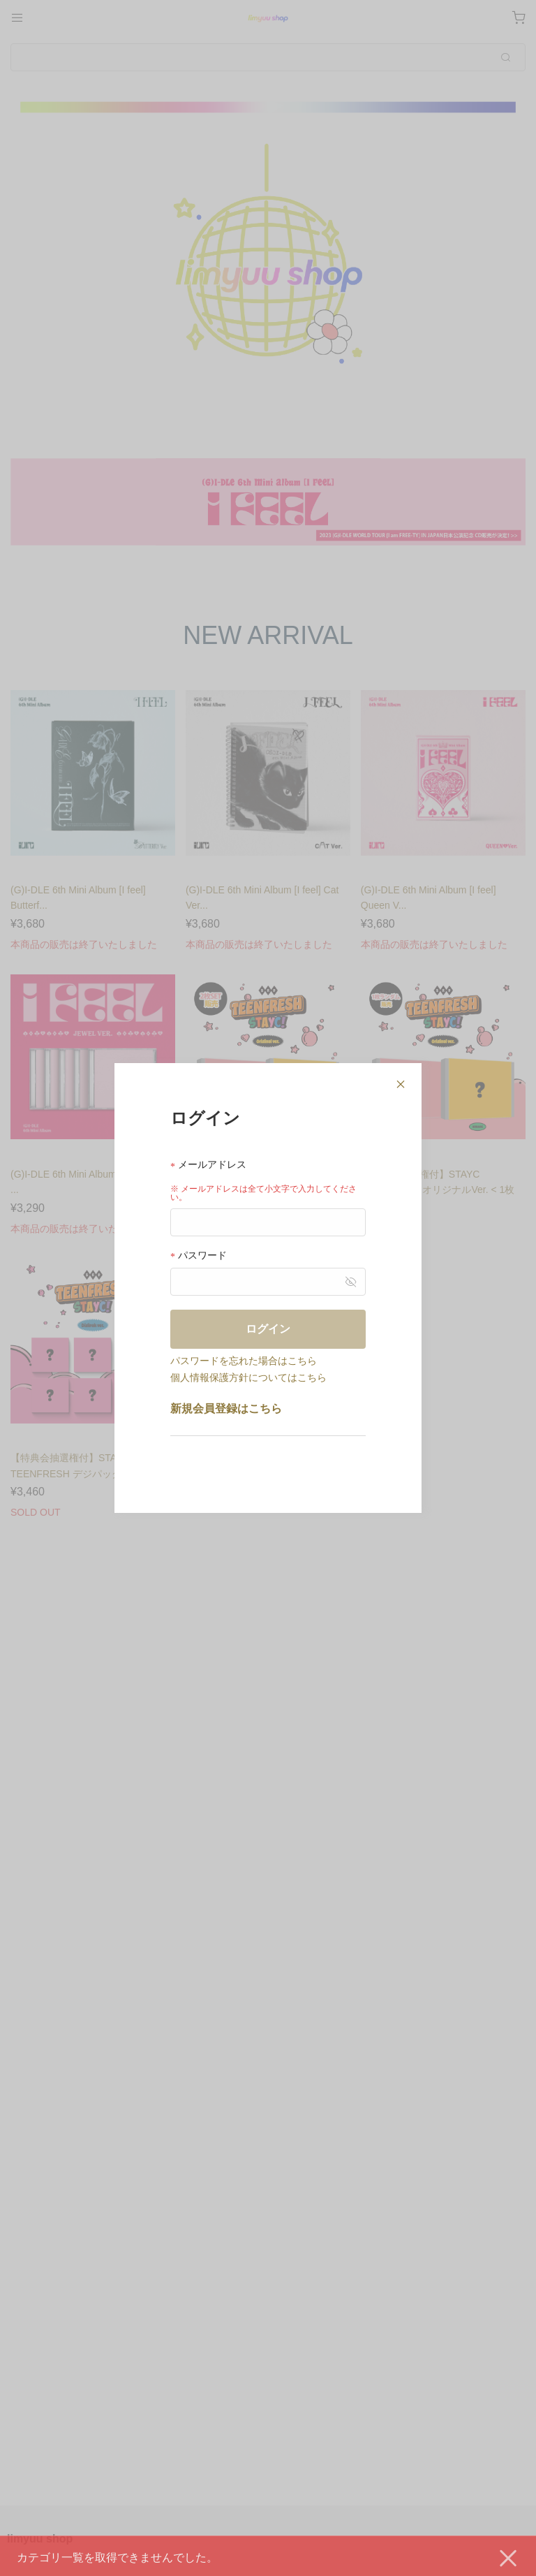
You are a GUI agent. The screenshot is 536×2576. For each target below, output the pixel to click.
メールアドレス (208, 1164)
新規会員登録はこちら (226, 1408)
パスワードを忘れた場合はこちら (243, 1360)
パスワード (198, 1255)
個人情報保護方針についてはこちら (248, 1377)
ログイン (268, 1329)
